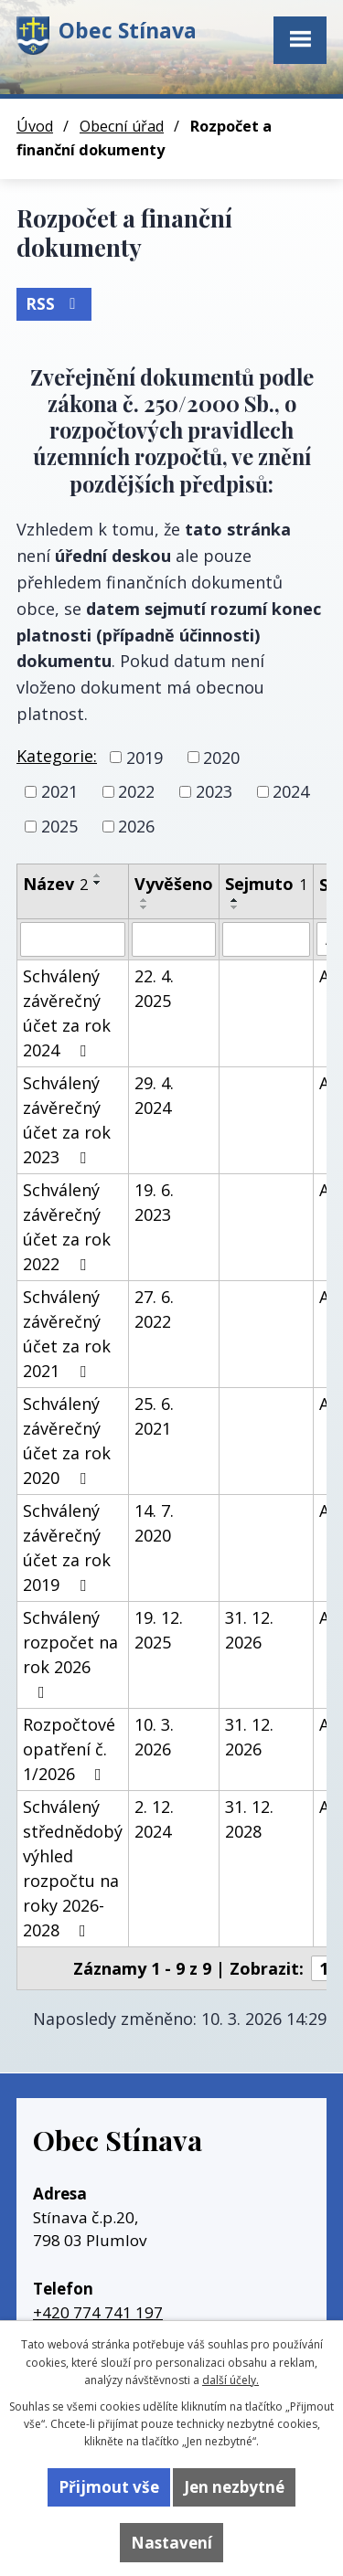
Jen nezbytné (234, 2486)
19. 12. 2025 (158, 1629)
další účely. (230, 2380)
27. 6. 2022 (154, 1309)
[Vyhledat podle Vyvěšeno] (174, 939)
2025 (59, 826)
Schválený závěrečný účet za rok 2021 (67, 1334)
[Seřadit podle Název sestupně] (98, 882)
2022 (136, 791)
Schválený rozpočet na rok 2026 (70, 1653)
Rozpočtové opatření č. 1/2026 (69, 1749)
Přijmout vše (109, 2486)
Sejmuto (266, 884)
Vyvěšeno (173, 884)
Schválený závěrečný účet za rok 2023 (67, 1120)
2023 (214, 791)
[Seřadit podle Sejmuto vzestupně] (235, 900)
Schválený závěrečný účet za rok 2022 (67, 1227)
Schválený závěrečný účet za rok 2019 (67, 1547)
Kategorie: (56, 756)
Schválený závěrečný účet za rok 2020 (67, 1441)
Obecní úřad (122, 126)
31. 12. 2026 (249, 1629)
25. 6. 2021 (154, 1416)
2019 (144, 757)
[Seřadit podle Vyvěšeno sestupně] (144, 907)
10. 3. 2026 (154, 1736)
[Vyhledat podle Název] (72, 939)
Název (55, 884)
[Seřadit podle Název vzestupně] (98, 875)
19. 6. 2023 (154, 1202)
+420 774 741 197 (98, 2312)
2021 (59, 791)
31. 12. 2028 (249, 1819)
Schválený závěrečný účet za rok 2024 (67, 1013)
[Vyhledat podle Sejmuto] (266, 939)
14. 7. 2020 (154, 1523)
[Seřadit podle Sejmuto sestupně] (235, 907)
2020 (221, 757)
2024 (291, 791)
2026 (136, 826)
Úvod (34, 126)
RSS (54, 303)
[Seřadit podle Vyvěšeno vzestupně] (144, 900)
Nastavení (171, 2542)
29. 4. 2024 (154, 1095)
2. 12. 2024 (154, 1819)
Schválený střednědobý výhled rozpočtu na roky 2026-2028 (73, 1868)
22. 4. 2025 (154, 988)
